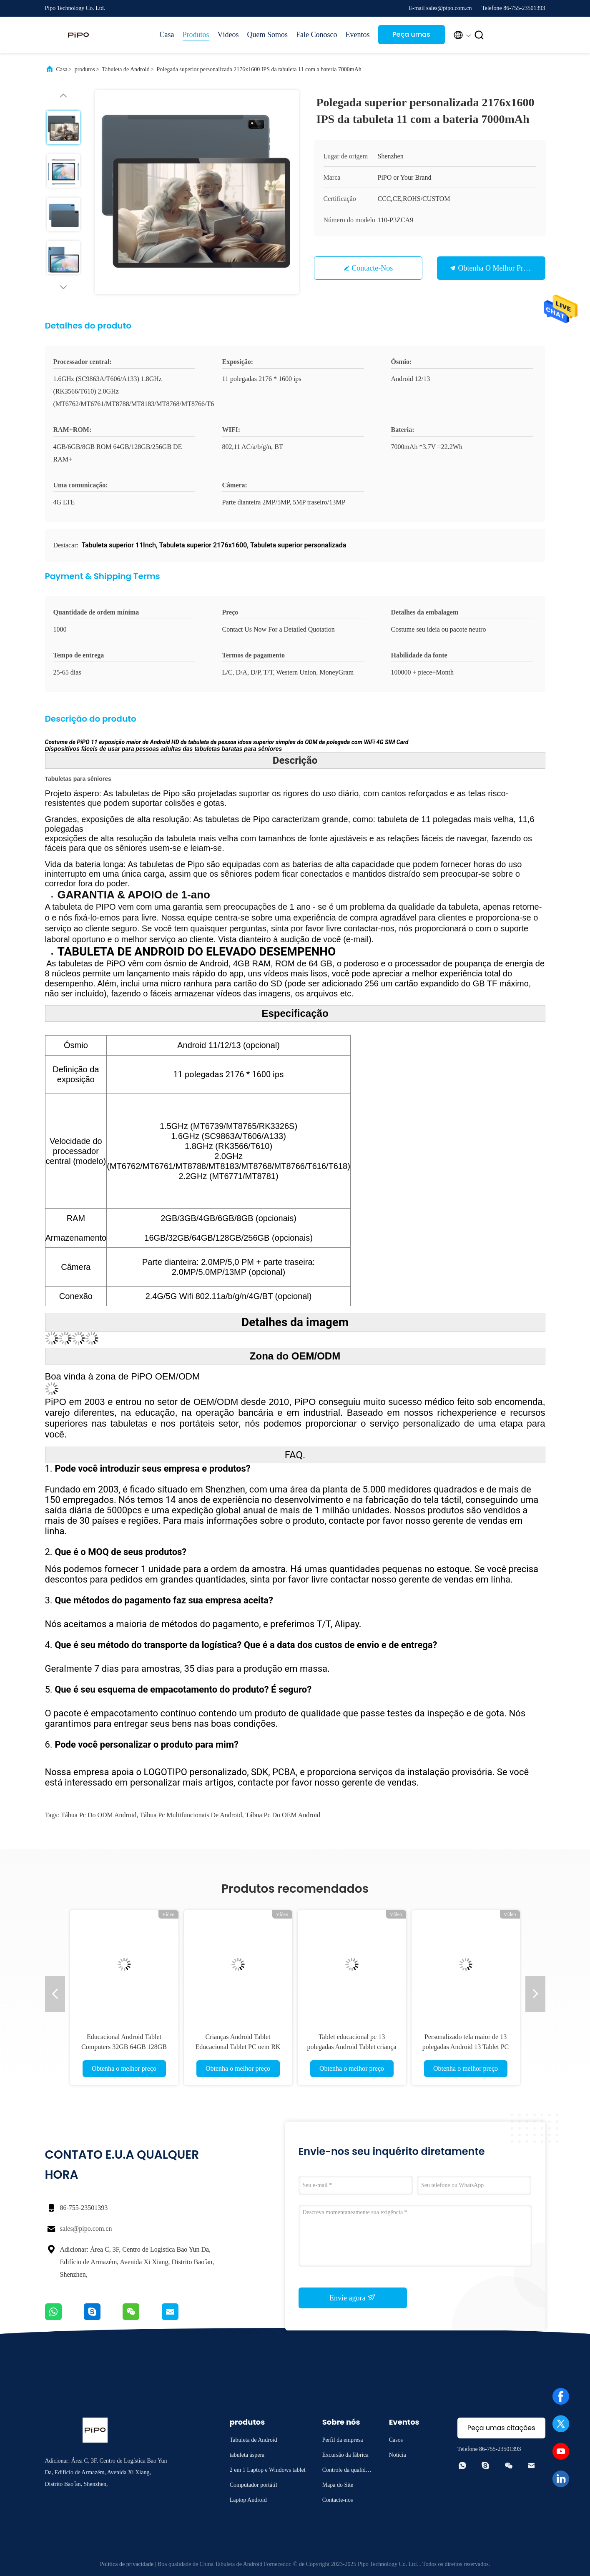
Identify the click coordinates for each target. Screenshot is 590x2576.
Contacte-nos (372, 268)
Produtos (196, 34)
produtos (85, 69)
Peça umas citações (411, 37)
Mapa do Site (338, 2485)
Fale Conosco (316, 34)
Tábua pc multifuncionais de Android (191, 1815)
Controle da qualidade (346, 2471)
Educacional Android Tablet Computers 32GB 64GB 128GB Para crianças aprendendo (124, 2046)
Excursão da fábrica (345, 2455)
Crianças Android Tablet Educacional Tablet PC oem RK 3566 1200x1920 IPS (238, 2046)
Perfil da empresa (342, 2440)
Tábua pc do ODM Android (98, 1815)
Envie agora (352, 2297)
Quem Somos (267, 34)
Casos (396, 2440)
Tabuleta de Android (126, 69)
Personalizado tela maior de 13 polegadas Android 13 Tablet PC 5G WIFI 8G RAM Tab (465, 2046)
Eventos (358, 34)
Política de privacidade (126, 2564)
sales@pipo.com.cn (86, 2228)
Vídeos (228, 34)
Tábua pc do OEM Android (283, 1815)
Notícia (397, 2455)
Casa (167, 34)
